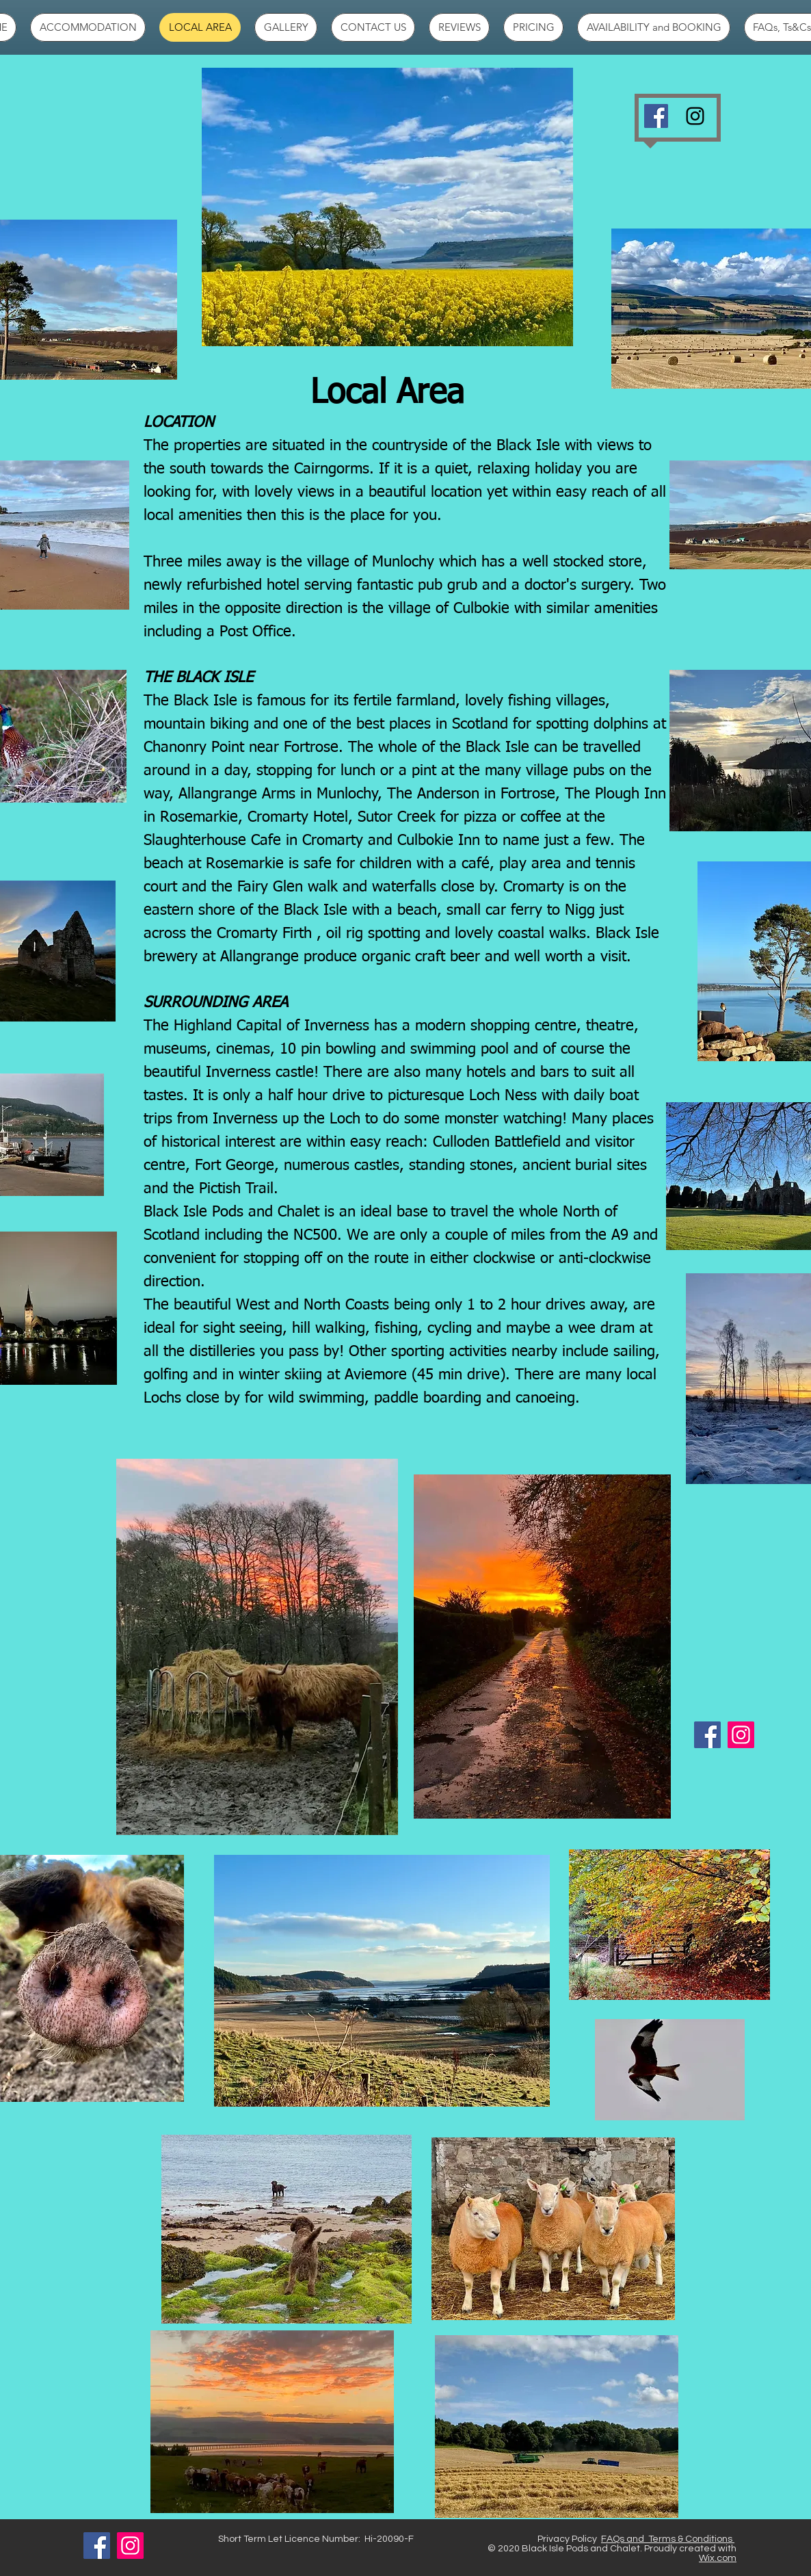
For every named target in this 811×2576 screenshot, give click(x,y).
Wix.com (717, 2558)
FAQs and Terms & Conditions (667, 2539)
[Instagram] (741, 1734)
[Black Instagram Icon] (695, 116)
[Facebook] (656, 116)
